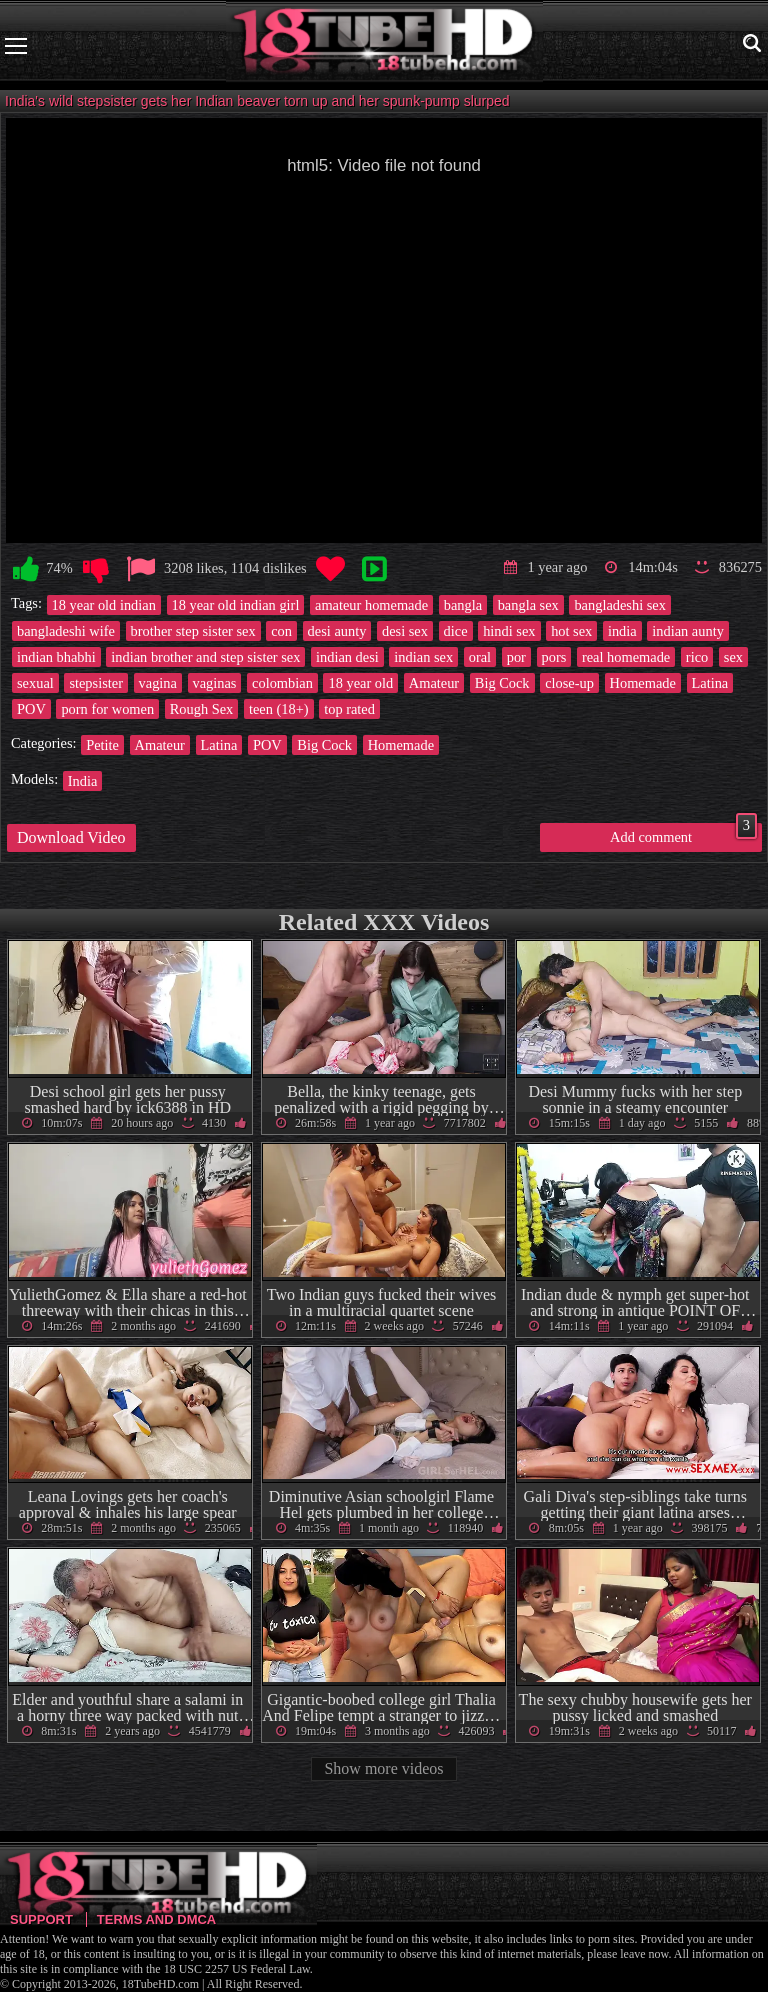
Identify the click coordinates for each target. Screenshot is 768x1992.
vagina (158, 683)
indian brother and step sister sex (205, 657)
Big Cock (502, 683)
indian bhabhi (56, 657)
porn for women (107, 709)
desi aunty (337, 631)
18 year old (360, 683)
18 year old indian (104, 605)
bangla (463, 605)
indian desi (347, 657)
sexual (35, 683)
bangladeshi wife (66, 631)
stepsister (96, 683)
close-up (569, 683)
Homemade (643, 683)
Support (41, 1919)
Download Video (71, 837)
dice (456, 631)
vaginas (215, 683)
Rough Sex (202, 709)
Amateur (434, 683)
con (281, 631)
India (83, 781)
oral (480, 657)
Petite (102, 745)
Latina (710, 683)
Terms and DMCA (156, 1919)
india (622, 631)
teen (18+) (279, 709)
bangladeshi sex (620, 605)
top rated (349, 709)
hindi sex (509, 631)
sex (733, 657)
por (516, 657)
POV (31, 709)
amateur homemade (371, 605)
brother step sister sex (193, 631)
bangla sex (528, 605)
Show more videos (383, 1768)
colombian (282, 683)
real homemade (626, 657)
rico (697, 657)
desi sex (405, 631)
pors (554, 657)
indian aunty (688, 631)
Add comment (683, 834)
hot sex (571, 631)
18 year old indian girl (236, 605)
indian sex (423, 657)
